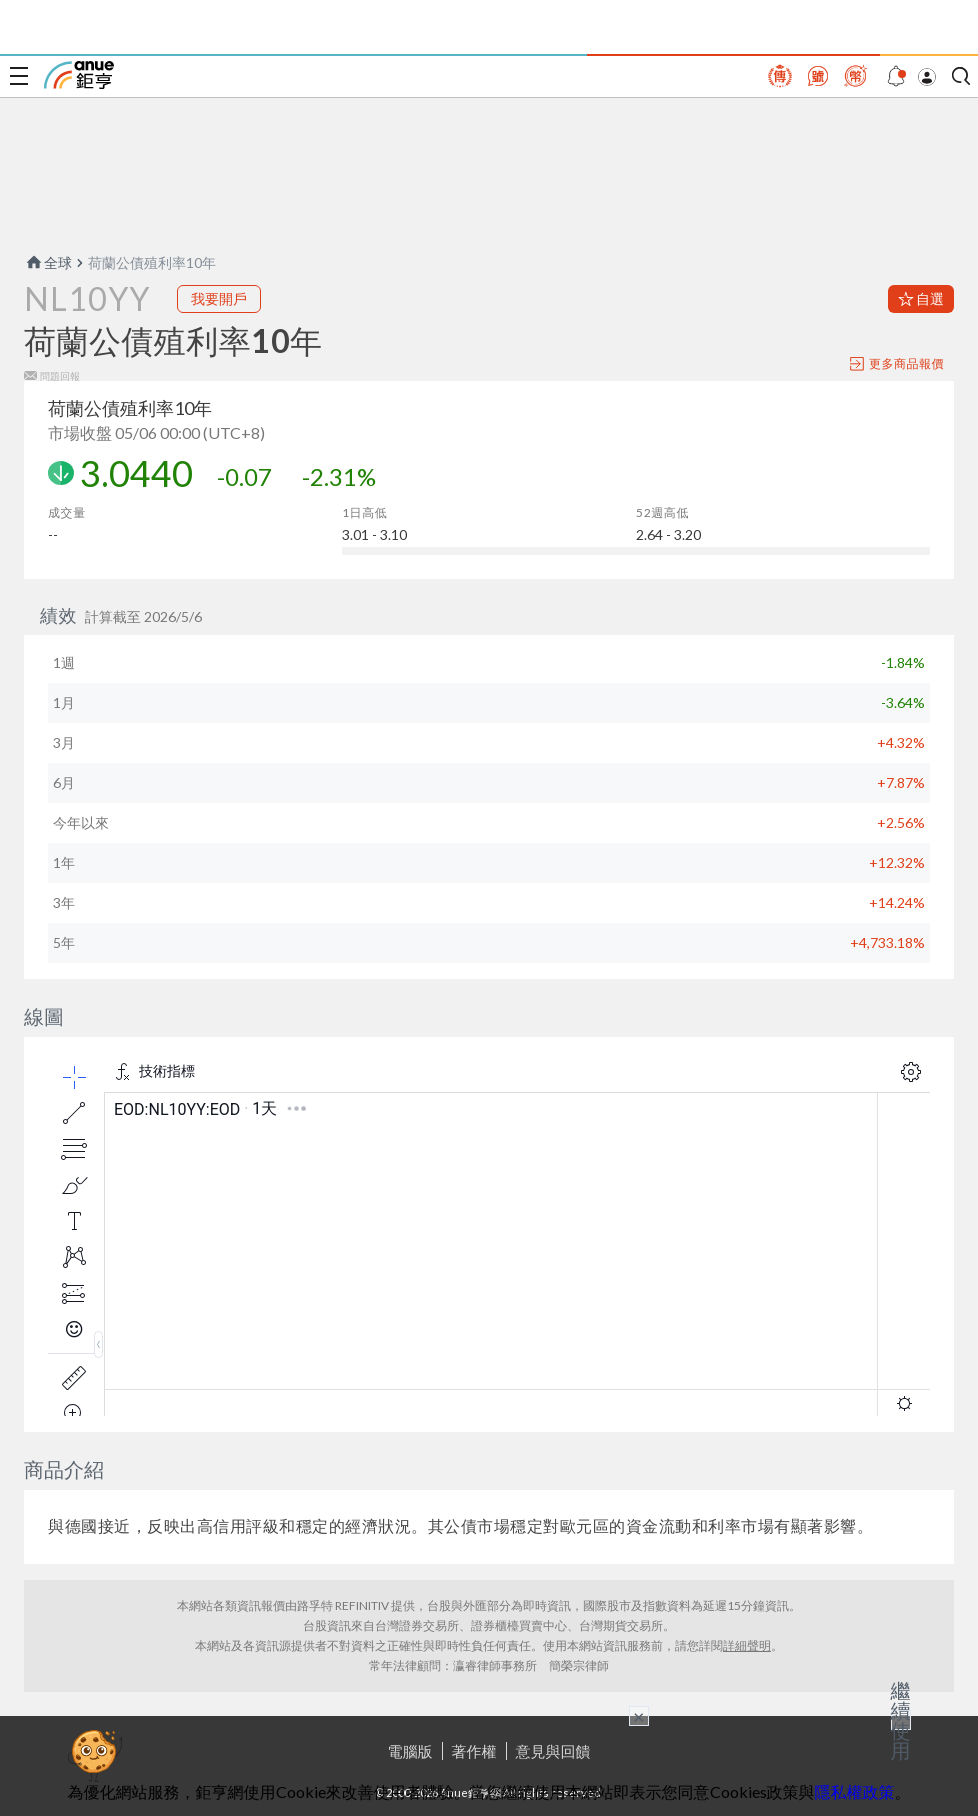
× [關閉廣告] (639, 1716)
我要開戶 (219, 298)
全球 (48, 262)
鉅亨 (79, 75)
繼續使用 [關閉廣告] (901, 1720)
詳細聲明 (747, 1645)
